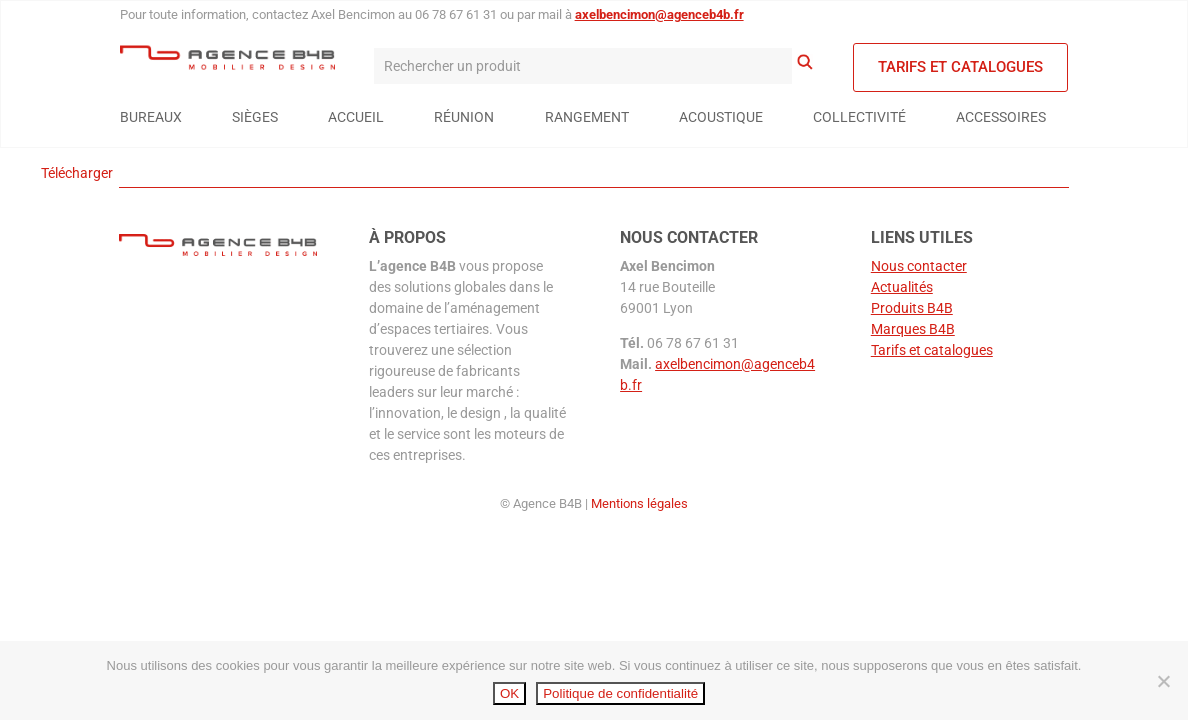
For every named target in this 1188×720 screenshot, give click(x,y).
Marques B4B (913, 329)
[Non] (1163, 681)
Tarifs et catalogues (960, 67)
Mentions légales (639, 503)
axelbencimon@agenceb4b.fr (659, 14)
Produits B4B (912, 308)
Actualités (902, 287)
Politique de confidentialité (620, 693)
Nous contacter (919, 266)
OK (509, 693)
